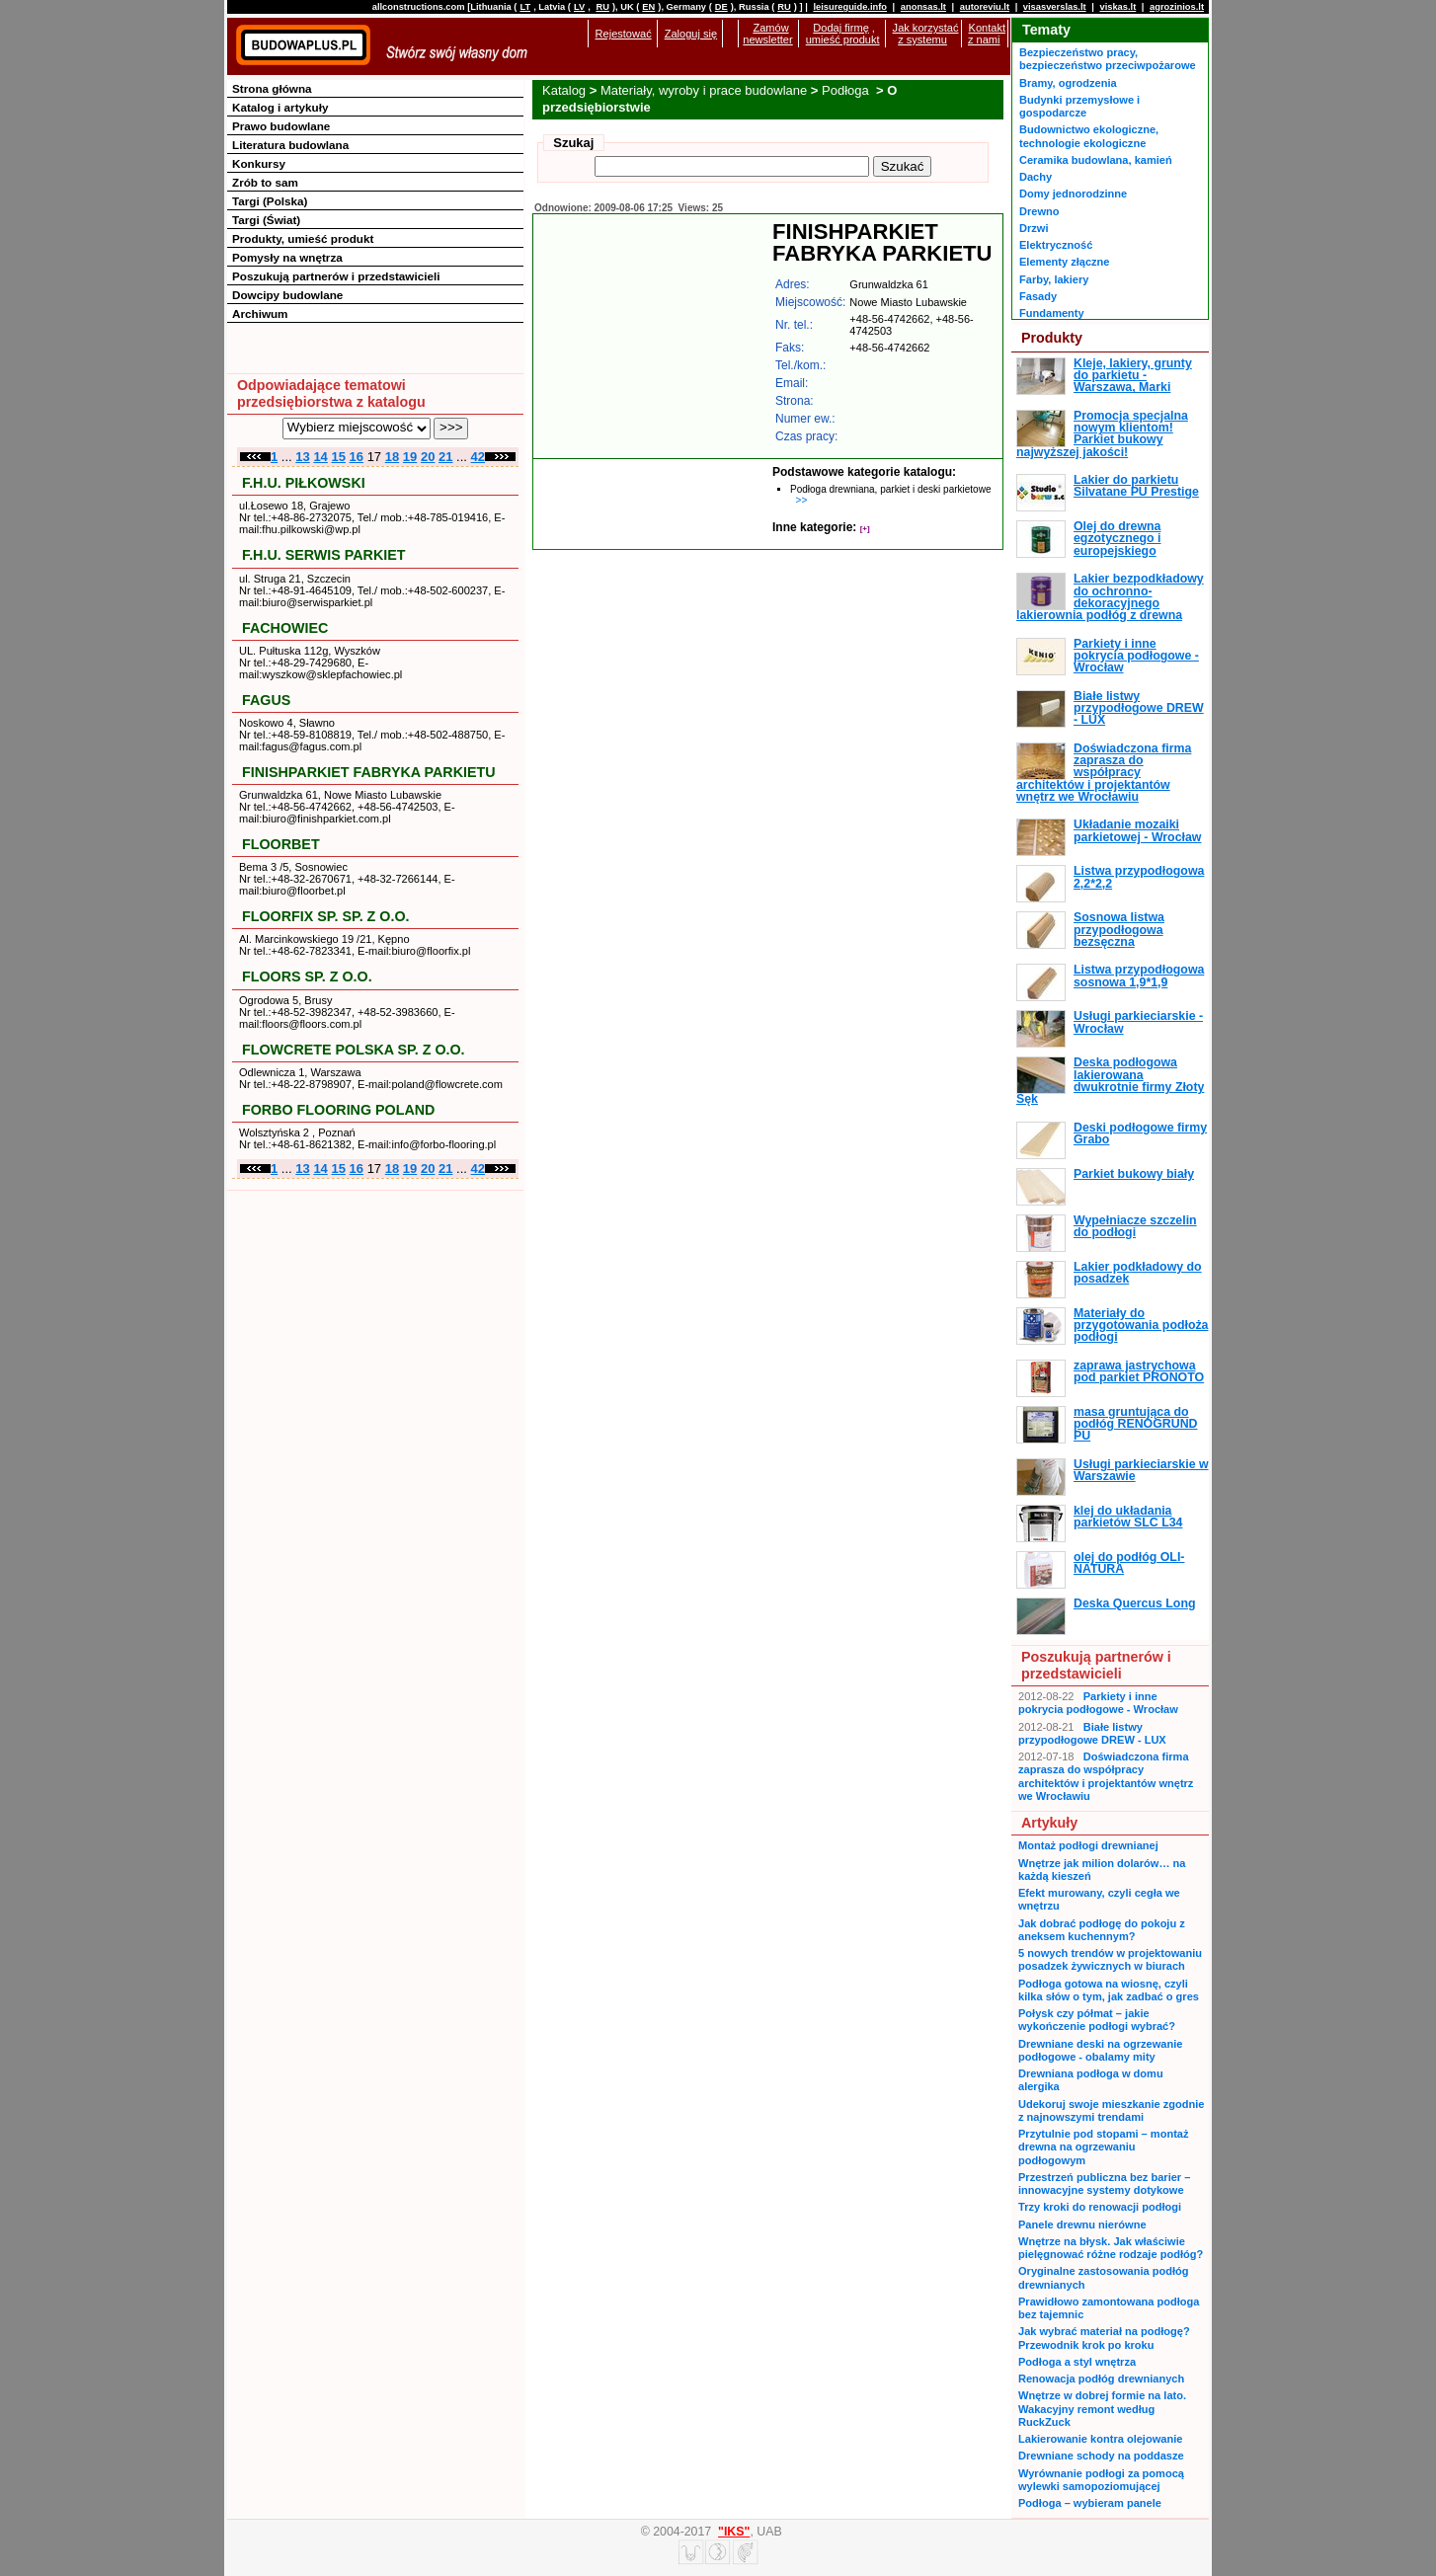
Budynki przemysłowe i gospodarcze (1079, 106)
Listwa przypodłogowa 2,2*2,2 (1139, 877)
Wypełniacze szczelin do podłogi (1135, 1226)
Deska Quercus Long (1134, 1603)
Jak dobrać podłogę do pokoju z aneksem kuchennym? (1101, 1929)
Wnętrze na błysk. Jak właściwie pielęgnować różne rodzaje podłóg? (1110, 2247)
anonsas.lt (923, 7)
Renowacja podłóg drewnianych (1101, 2378)
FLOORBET (281, 844)
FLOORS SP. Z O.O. (307, 976)
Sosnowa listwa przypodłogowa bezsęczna (1119, 929)
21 (445, 456)
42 (478, 456)
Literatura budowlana (290, 144)
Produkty (1051, 338)
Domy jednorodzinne (1073, 193)
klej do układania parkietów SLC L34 (1128, 1516)
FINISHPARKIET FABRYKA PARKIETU (369, 772)
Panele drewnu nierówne (1082, 2224)
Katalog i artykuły (280, 107)
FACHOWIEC (285, 628)
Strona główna (272, 88)
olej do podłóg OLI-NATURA (1129, 1563)
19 (410, 456)
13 (302, 456)
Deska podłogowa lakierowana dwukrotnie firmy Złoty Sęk (1110, 1080)
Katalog (564, 90)
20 (428, 456)
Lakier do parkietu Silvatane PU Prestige (1136, 486)
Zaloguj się (691, 33)
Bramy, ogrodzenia (1068, 83)
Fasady (1038, 296)
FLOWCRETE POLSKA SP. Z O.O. (353, 1049)
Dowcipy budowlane (287, 294)
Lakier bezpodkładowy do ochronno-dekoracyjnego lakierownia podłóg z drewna (1110, 597)
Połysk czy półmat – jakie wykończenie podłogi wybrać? (1096, 2019)
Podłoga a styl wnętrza (1077, 2362)
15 (338, 456)
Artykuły (1049, 1823)
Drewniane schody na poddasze (1101, 2455)
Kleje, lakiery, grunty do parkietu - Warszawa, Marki (1133, 375)
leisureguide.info (850, 7)
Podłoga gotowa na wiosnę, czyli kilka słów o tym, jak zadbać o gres (1108, 1990)
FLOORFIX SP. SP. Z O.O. (325, 916)
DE (721, 7)
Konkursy (258, 163)
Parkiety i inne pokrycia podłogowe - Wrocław (1136, 656)
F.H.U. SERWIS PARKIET (324, 555)
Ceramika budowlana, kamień (1095, 160)
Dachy (1035, 177)
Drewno (1039, 211)
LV (579, 7)
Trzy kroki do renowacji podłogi (1099, 2207)
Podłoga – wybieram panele (1089, 2503)
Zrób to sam (265, 182)
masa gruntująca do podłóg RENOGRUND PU (1135, 1424)
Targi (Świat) (266, 219)
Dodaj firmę (840, 28)
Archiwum (260, 313)
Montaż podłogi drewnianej (1088, 1845)
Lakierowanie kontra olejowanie (1100, 2439)
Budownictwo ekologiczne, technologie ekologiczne (1088, 135)
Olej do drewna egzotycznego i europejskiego (1117, 538)
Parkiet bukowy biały (1134, 1174)
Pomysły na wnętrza (287, 257)
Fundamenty (1051, 313)
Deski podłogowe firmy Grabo (1140, 1133)
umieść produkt (843, 39)
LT (524, 7)
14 (320, 456)
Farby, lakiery (1053, 279)
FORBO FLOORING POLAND (338, 1110)
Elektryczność (1055, 245)
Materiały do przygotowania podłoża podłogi (1141, 1325)
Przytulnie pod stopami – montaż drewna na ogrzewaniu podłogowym (1103, 2147)
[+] (865, 528)
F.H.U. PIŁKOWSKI (303, 483)
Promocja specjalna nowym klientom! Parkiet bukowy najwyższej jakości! (1102, 434)
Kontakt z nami (986, 33)
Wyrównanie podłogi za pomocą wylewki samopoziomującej (1101, 2479)
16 (356, 456)
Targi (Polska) (269, 201)
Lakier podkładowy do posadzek (1138, 1273)
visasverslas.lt (1054, 7)
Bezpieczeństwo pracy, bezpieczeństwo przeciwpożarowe (1107, 58)
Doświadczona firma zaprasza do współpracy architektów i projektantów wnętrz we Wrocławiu (1103, 773)
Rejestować (624, 33)
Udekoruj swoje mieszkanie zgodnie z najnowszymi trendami (1111, 2110)
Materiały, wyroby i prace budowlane (703, 90)
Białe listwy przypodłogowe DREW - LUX (1139, 708)
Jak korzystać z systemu (926, 33)
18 (392, 456)
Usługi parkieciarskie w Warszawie (1141, 1470)
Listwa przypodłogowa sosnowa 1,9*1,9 (1139, 975)
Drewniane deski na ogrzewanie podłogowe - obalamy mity (1100, 2050)
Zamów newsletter (767, 33)
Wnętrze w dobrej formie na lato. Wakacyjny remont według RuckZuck (1102, 2408)
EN (648, 7)
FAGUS (266, 700)
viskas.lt (1117, 7)
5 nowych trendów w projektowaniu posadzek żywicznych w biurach (1110, 1959)
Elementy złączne (1064, 262)
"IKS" (734, 2531)
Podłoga (847, 90)
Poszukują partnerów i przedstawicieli (335, 276)
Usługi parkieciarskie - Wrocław (1138, 1022)
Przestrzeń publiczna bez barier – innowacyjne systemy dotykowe (1104, 2183)
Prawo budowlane (281, 125)
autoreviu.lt (984, 7)
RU (602, 7)
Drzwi (1033, 228)
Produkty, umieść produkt (302, 238)
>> (802, 500)
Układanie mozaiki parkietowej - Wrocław (1137, 830)
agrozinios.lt (1177, 7)
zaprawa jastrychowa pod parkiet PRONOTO (1139, 1371)
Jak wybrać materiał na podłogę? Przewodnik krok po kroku (1104, 2337)
